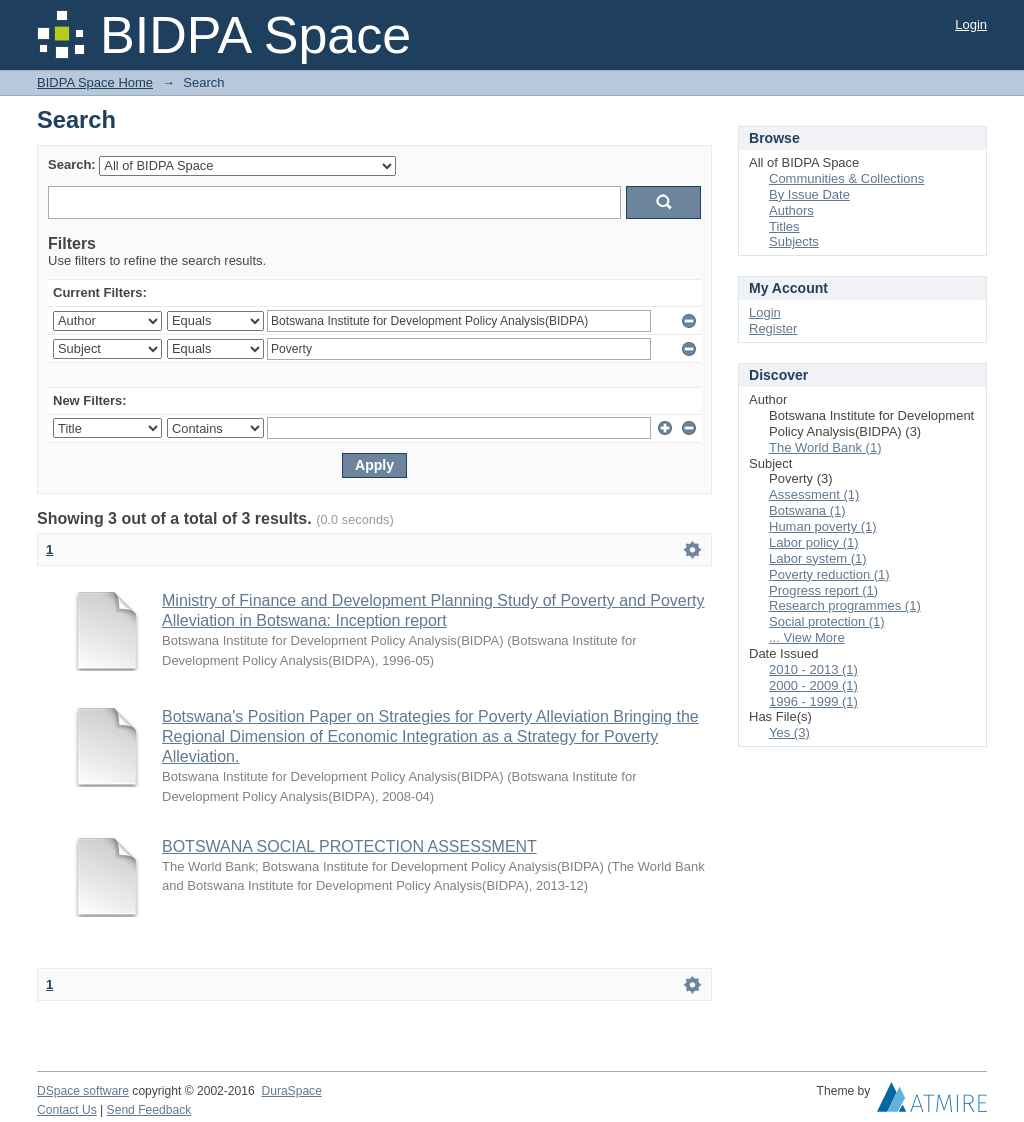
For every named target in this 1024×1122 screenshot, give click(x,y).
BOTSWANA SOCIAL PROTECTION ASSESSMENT (349, 846)
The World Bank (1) (825, 447)
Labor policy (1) (814, 542)
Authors (791, 210)
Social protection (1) (827, 621)
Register (773, 328)
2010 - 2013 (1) (813, 669)
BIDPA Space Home (95, 82)
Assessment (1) (814, 494)
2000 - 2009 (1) (813, 685)
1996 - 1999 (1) (813, 701)
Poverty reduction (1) (829, 574)
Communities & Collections (846, 178)
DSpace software (83, 1091)
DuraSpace (291, 1091)
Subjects (794, 241)
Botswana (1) (807, 510)
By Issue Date (809, 194)
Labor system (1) (818, 558)
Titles (784, 226)
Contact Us (67, 1110)
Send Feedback (149, 1110)
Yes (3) (789, 732)
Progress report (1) (823, 590)
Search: (72, 164)
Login (971, 24)
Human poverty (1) (823, 526)
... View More (807, 637)
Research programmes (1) (845, 605)
